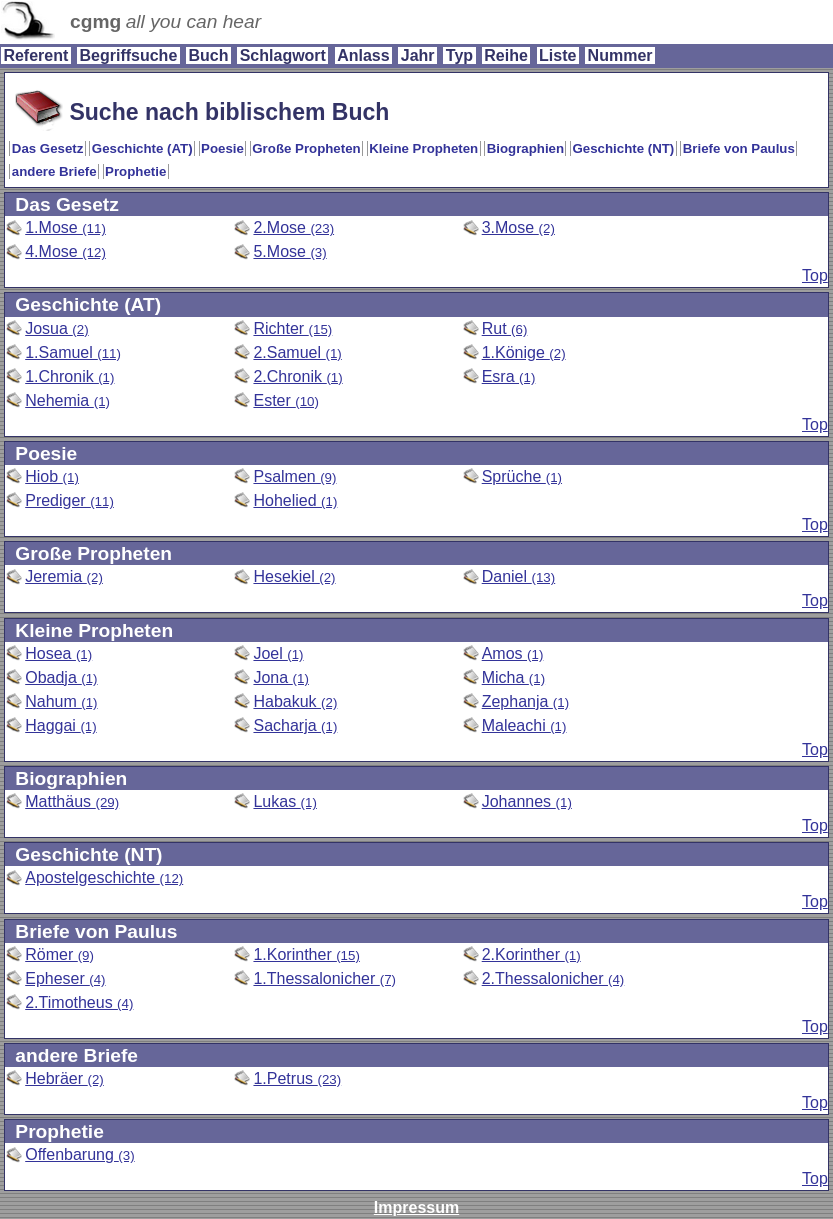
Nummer (620, 55)
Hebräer (64, 1078)
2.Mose (293, 227)
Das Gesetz (48, 148)
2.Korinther (531, 954)
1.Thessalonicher (324, 978)
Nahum (61, 701)
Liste (557, 55)
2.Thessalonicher (553, 978)
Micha (513, 677)
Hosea (58, 653)
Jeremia (64, 576)
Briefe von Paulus (739, 148)
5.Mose (289, 251)
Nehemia (67, 400)
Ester (286, 400)
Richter (292, 328)
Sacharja (295, 725)
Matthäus (72, 801)
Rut (505, 328)
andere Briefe (54, 171)
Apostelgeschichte (104, 877)
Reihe (506, 55)
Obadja (61, 677)
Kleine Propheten (423, 148)
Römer (59, 954)
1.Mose (65, 227)
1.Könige (524, 352)
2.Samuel (297, 352)
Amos (513, 653)
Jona (280, 677)
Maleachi (524, 725)
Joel (278, 653)
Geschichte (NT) (624, 148)
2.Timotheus (79, 1002)
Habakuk (295, 701)
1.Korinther (306, 954)
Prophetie (135, 171)
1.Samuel (73, 352)
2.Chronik (297, 376)
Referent (35, 55)
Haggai (60, 725)
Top (815, 275)
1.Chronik (69, 376)
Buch (208, 55)
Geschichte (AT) (142, 148)
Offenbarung (79, 1154)
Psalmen (294, 476)
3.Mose (518, 227)
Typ (459, 55)
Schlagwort (283, 55)
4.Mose (65, 251)
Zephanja (525, 701)
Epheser (65, 978)
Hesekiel (294, 576)
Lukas (284, 801)
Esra (509, 376)
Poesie (222, 148)
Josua (56, 328)
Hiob (52, 476)
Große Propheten (306, 148)
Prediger (69, 500)
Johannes (527, 801)
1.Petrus (297, 1078)
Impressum (416, 1207)
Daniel (519, 576)
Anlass (363, 55)
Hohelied (295, 500)
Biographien (525, 148)
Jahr (418, 55)
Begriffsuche (128, 55)
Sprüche (522, 476)
